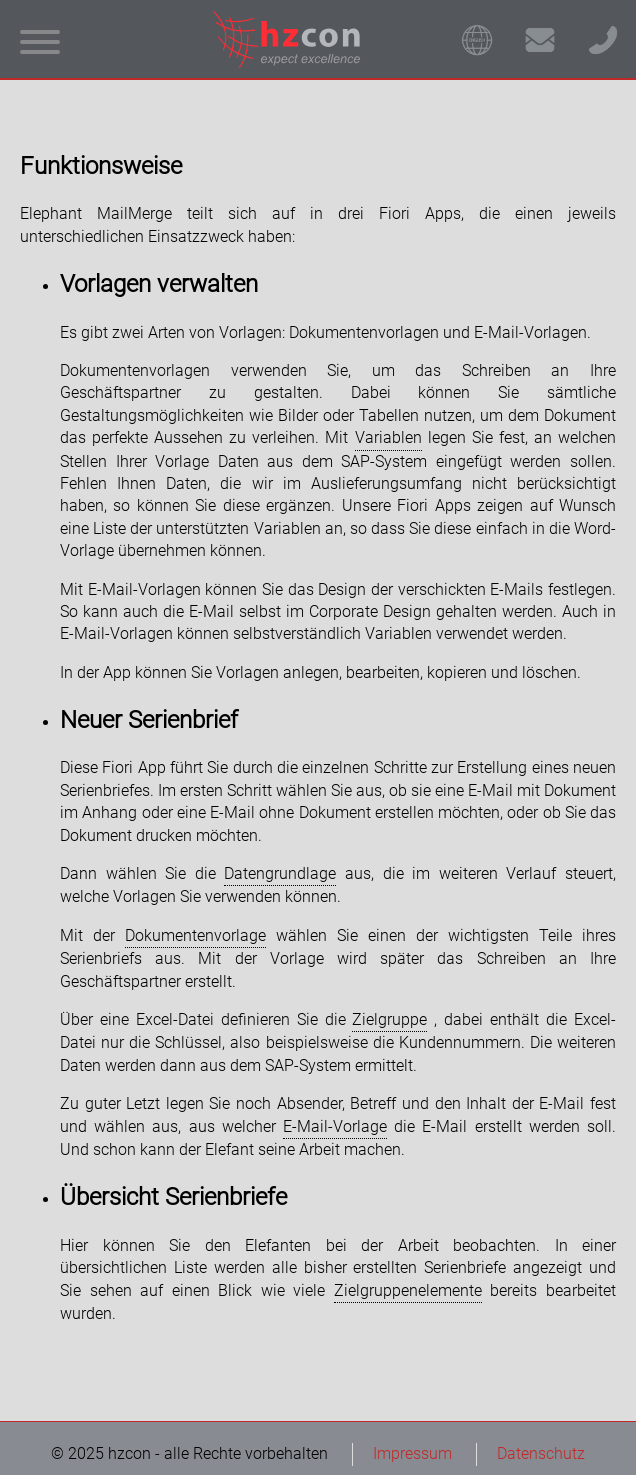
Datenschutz (541, 1453)
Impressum (412, 1453)
